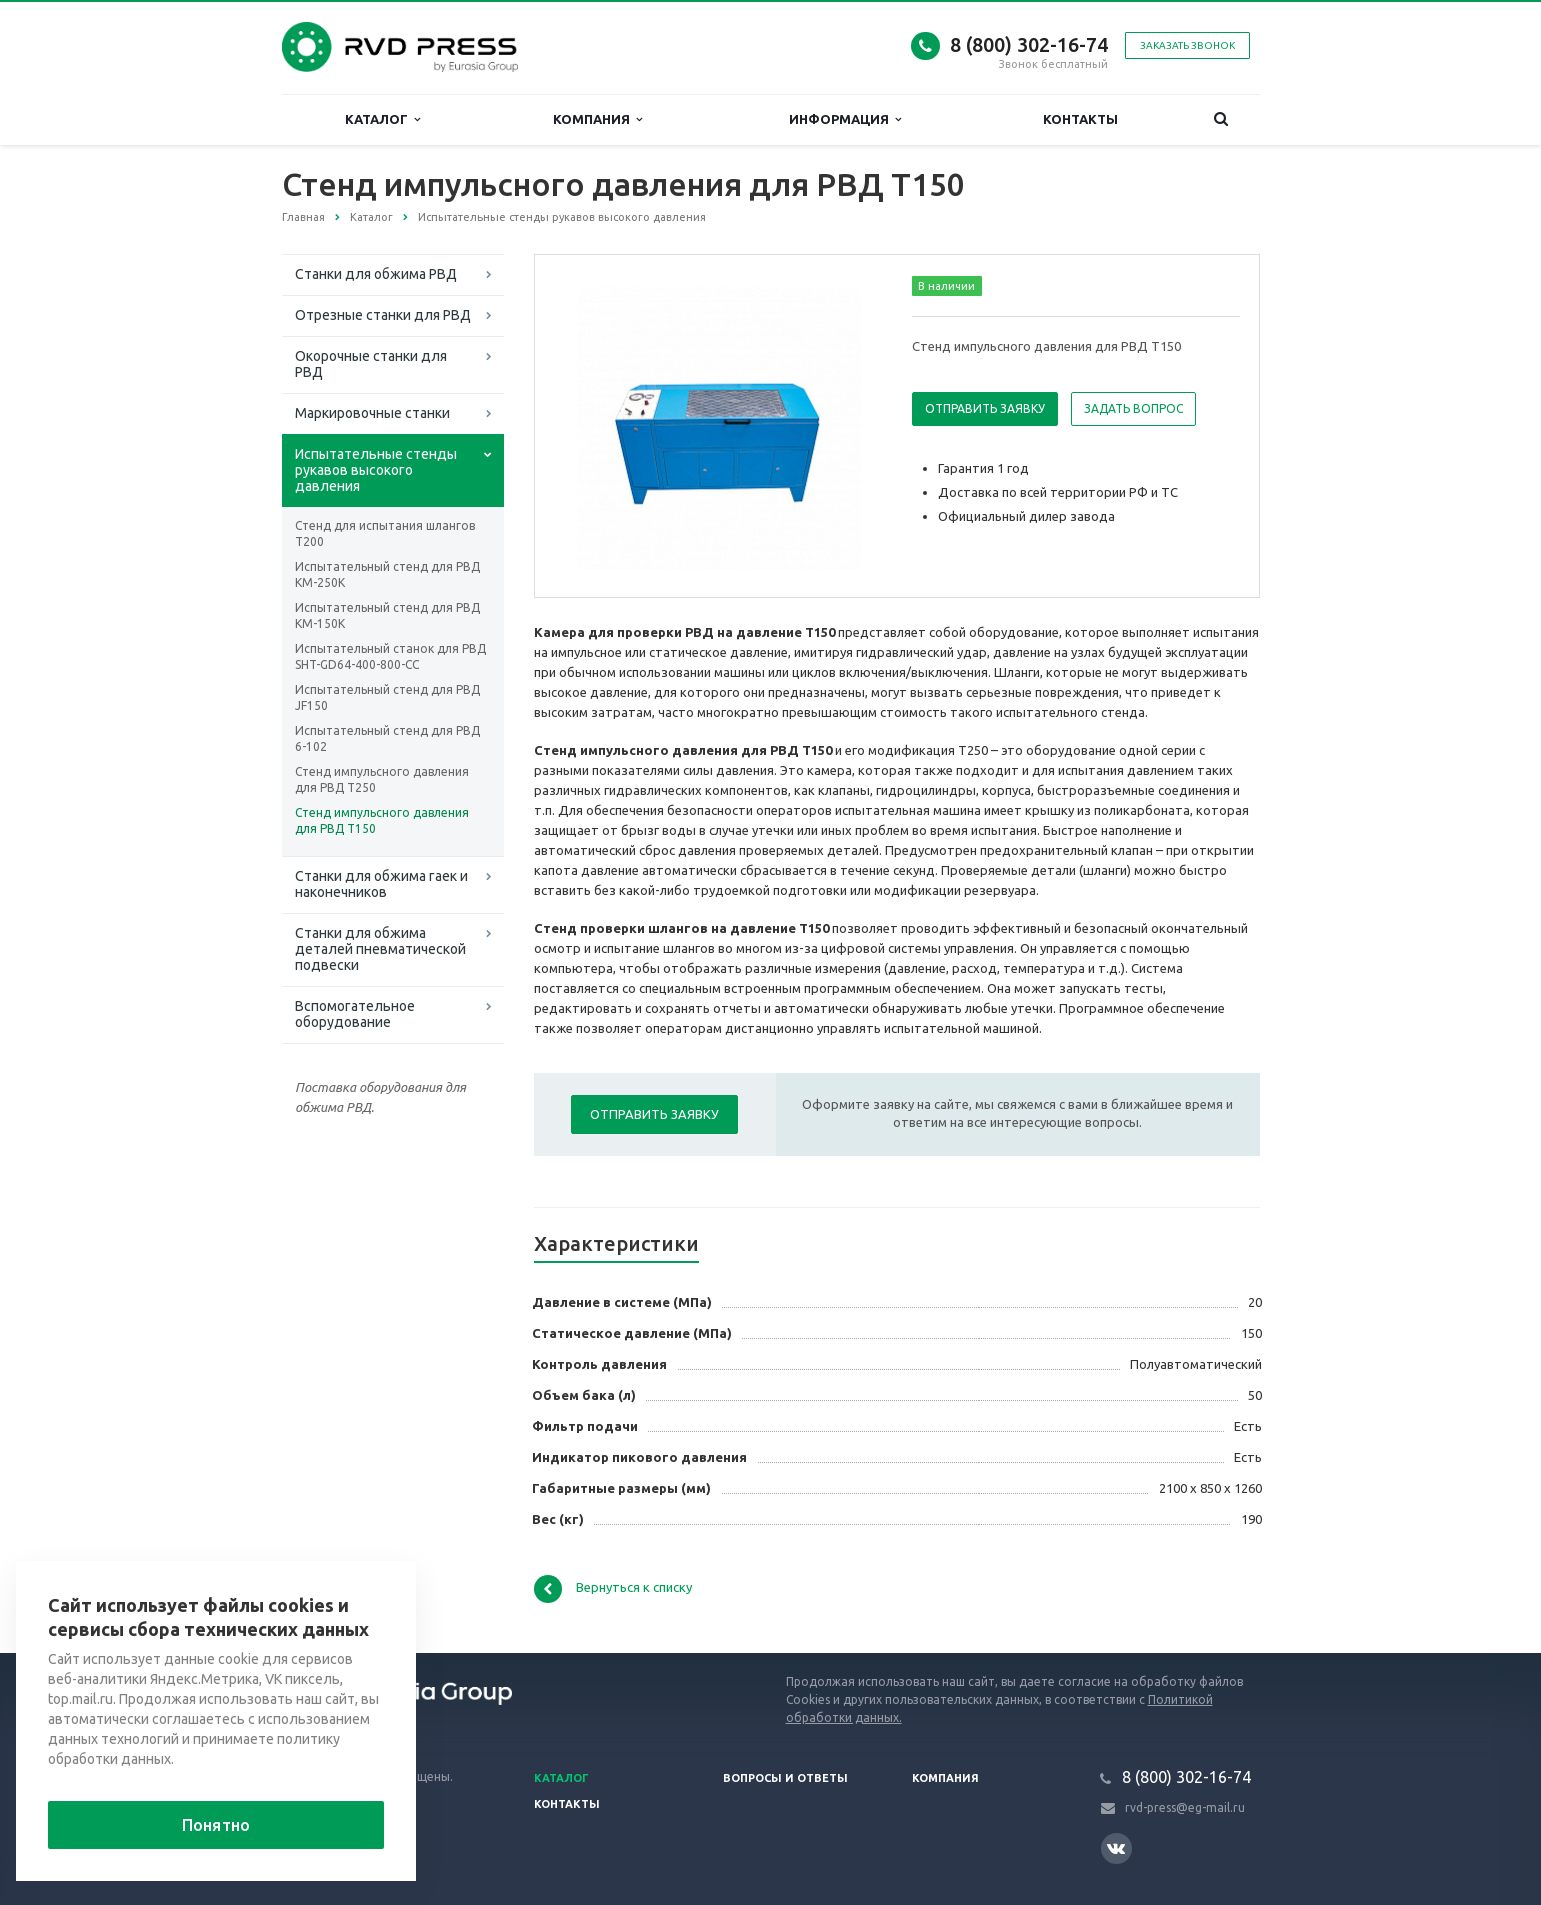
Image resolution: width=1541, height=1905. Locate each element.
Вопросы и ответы (785, 1778)
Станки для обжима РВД (376, 274)
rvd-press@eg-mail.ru (1185, 1807)
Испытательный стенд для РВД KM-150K (387, 615)
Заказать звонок (1187, 45)
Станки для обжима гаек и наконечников (381, 884)
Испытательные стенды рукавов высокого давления (376, 470)
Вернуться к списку (613, 1589)
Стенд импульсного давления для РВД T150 (382, 820)
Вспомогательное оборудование (355, 1014)
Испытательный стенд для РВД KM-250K (387, 574)
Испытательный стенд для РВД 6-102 (387, 738)
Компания (597, 119)
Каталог (382, 119)
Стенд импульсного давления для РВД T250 (382, 779)
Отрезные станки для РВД (383, 315)
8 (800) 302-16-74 (1029, 44)
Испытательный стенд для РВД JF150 (387, 697)
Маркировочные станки (372, 413)
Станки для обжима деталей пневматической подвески (380, 949)
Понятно (216, 1825)
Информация (845, 119)
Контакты (1080, 119)
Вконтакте (1116, 1847)
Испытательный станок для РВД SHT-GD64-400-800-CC (390, 656)
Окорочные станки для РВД (371, 364)
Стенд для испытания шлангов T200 (385, 533)
